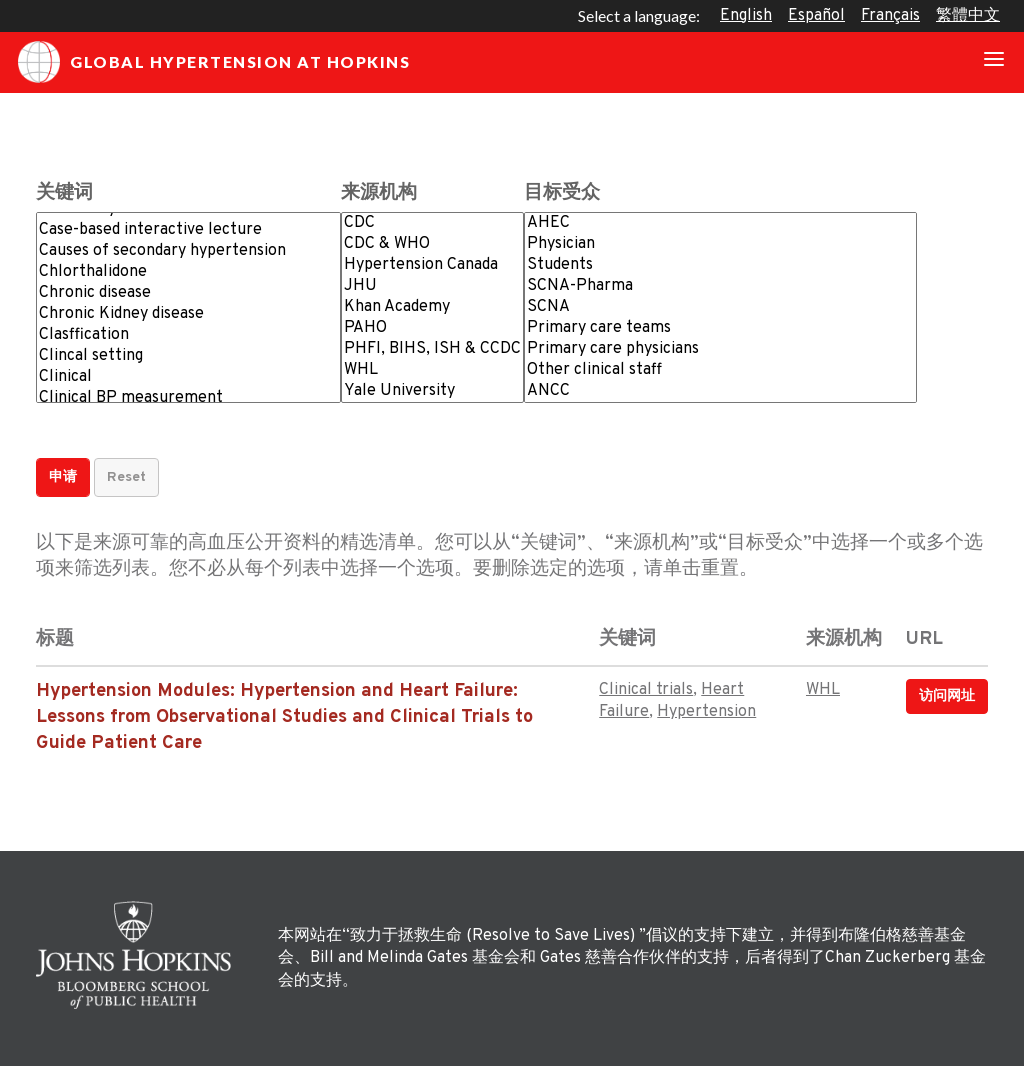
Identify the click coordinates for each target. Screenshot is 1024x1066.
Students (720, 265)
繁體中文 (968, 16)
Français (890, 16)
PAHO (432, 328)
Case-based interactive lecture (188, 230)
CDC (432, 223)
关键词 (64, 193)
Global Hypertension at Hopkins (214, 62)
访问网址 (947, 696)
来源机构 (379, 193)
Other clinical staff (720, 370)
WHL (432, 370)
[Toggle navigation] (994, 62)
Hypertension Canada (432, 265)
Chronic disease (188, 293)
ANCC (720, 391)
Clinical (188, 377)
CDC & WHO (432, 244)
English (746, 16)
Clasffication (188, 335)
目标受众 (562, 193)
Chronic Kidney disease (188, 314)
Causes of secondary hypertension (188, 251)
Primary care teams (720, 328)
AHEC (720, 223)
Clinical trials (646, 690)
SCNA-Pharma (720, 286)
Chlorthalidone (188, 272)
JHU (432, 286)
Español (816, 16)
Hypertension (706, 712)
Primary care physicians (720, 349)
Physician (720, 244)
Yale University (432, 391)
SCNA (720, 307)
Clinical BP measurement (188, 398)
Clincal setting (188, 356)
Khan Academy (432, 307)
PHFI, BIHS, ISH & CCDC (432, 349)
